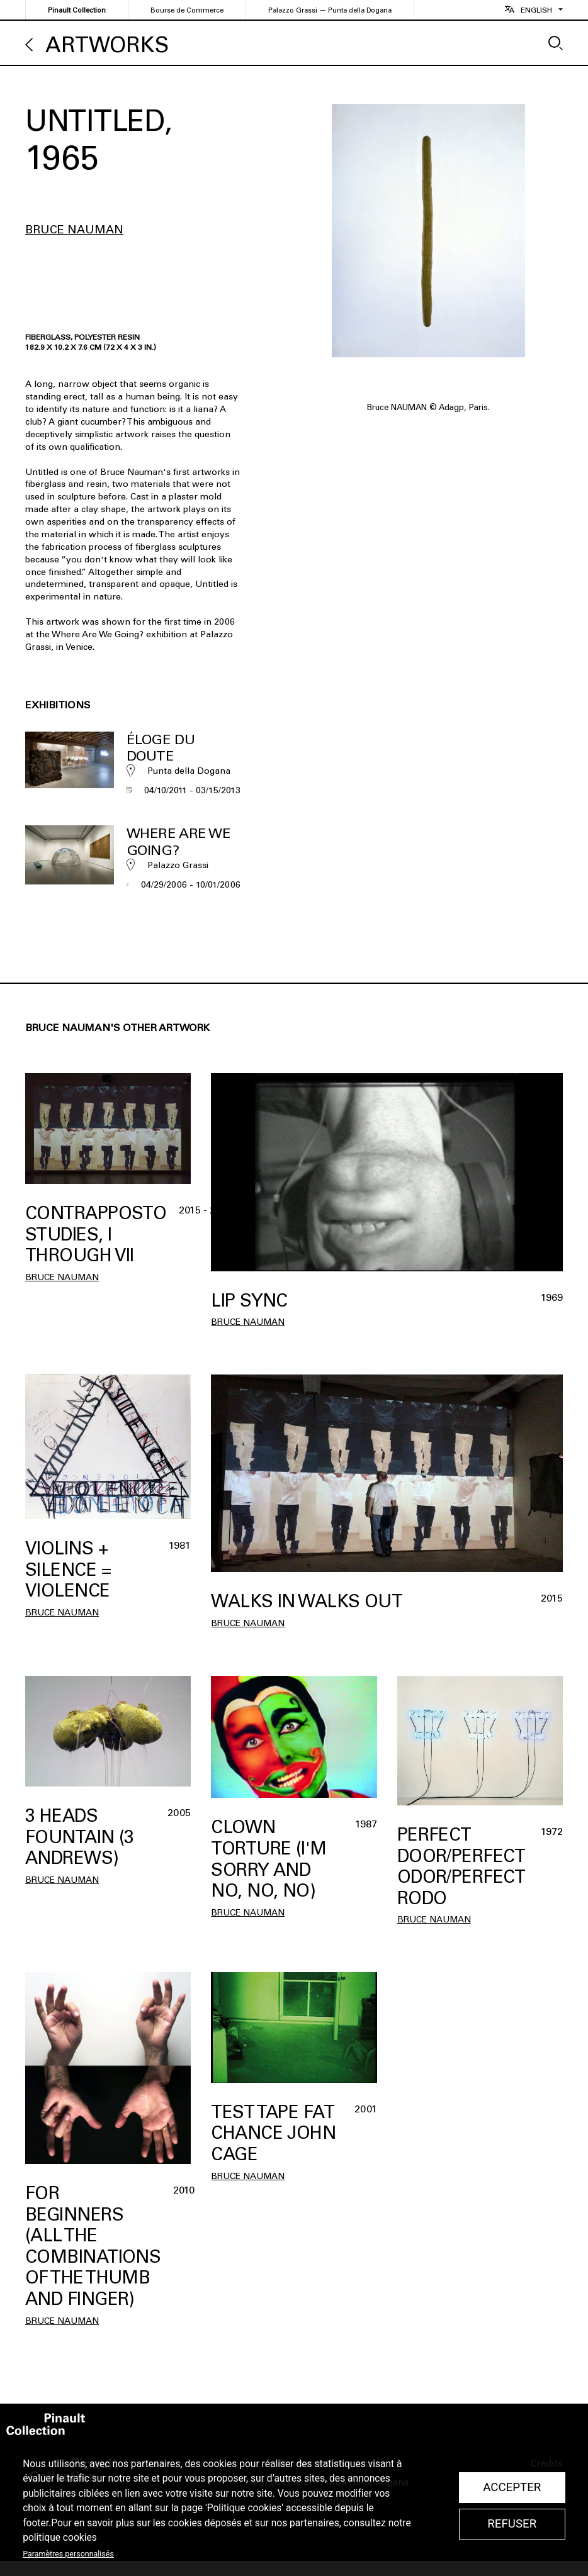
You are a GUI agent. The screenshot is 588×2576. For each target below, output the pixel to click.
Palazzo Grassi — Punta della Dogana (330, 10)
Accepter (512, 2487)
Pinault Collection (77, 10)
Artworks (107, 45)
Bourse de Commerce (186, 10)
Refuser (511, 2524)
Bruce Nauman (74, 230)
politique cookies (60, 2537)
